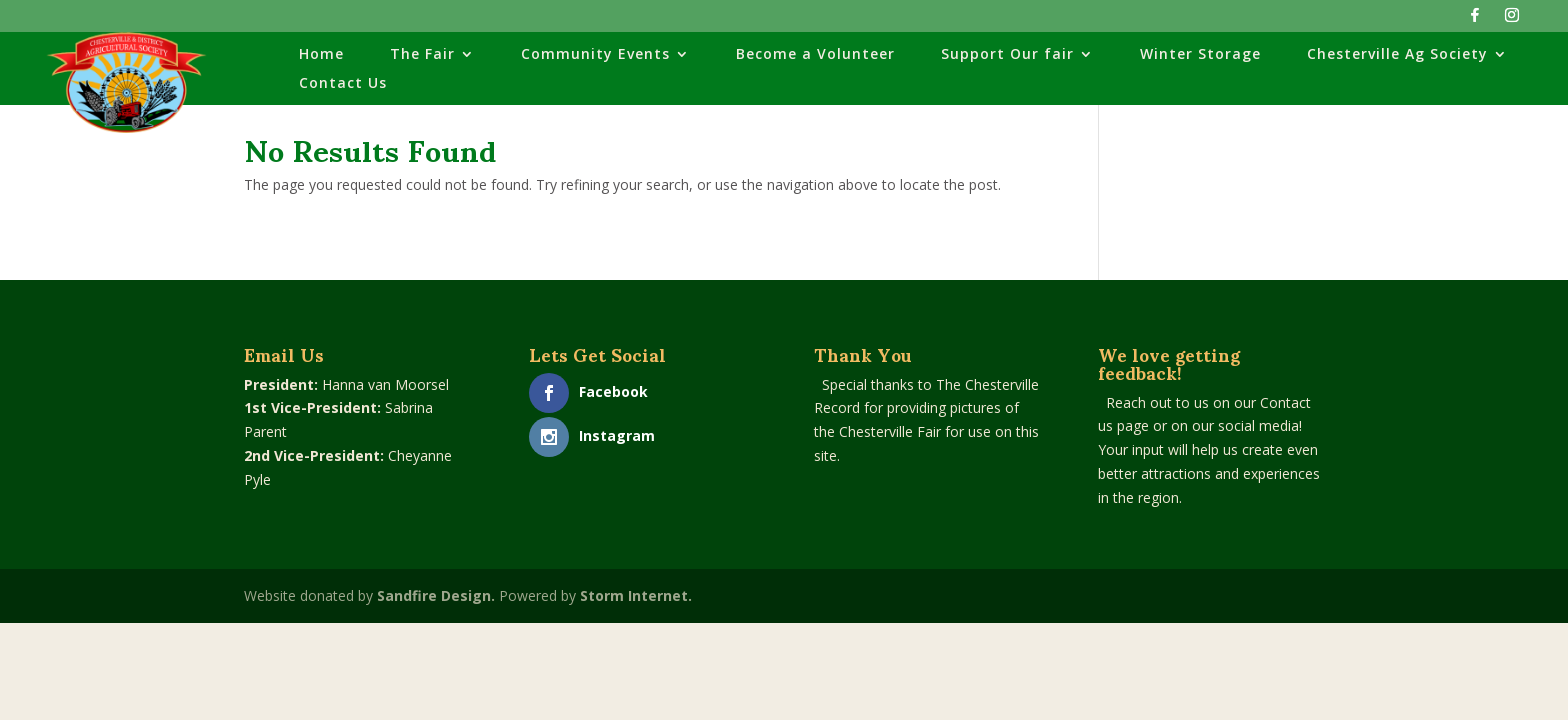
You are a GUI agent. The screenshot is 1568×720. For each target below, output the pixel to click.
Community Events (595, 55)
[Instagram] (1512, 20)
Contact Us (343, 84)
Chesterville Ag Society (1397, 55)
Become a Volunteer (815, 55)
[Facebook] (1475, 20)
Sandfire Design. (436, 595)
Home (321, 55)
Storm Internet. (636, 595)
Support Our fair (1007, 55)
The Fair (422, 55)
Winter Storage (1200, 55)
